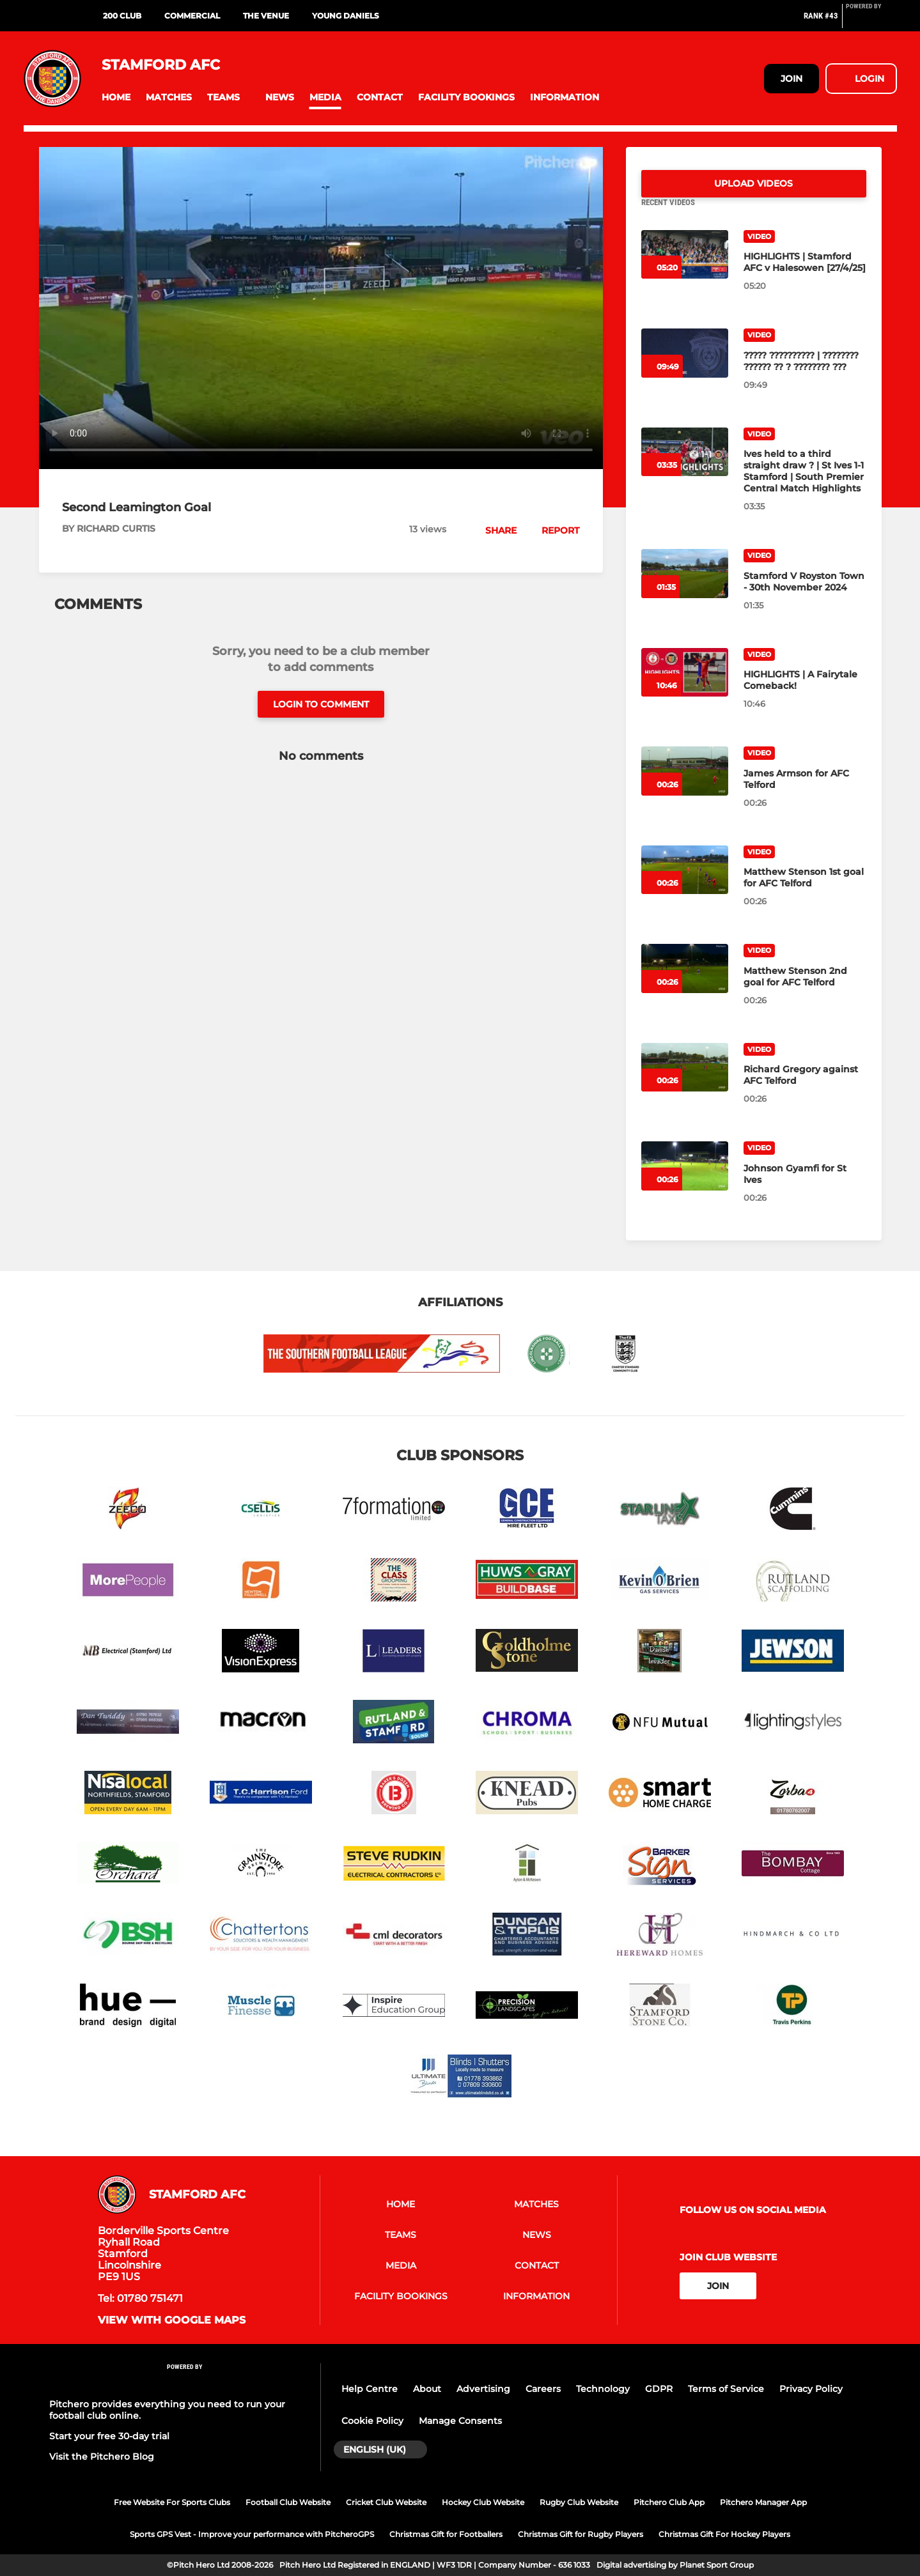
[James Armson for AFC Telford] (684, 786)
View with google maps (172, 2320)
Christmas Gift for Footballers (446, 2534)
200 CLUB (122, 15)
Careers (543, 2389)
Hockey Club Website (483, 2502)
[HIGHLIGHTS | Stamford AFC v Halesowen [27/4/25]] (684, 270)
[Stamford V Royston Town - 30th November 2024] (684, 588)
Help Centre (369, 2389)
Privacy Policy (811, 2389)
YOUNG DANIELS (345, 15)
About (427, 2389)
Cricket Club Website (386, 2502)
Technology (603, 2389)
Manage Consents (460, 2420)
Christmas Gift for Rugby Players (580, 2534)
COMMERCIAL (192, 15)
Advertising (483, 2389)
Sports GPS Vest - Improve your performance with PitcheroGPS (252, 2534)
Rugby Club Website (579, 2502)
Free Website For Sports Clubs (172, 2502)
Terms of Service (726, 2389)
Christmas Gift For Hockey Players (724, 2534)
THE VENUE (266, 15)
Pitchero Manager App (763, 2502)
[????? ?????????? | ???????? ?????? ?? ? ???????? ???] (684, 368)
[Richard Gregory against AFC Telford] (684, 1082)
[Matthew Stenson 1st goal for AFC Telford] (684, 885)
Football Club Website (288, 2502)
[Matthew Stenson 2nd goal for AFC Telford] (684, 983)
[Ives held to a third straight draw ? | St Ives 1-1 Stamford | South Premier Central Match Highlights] (684, 467)
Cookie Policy (372, 2420)
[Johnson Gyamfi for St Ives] (684, 1181)
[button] (116, 97)
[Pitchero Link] (871, 21)
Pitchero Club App (669, 2502)
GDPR (659, 2389)
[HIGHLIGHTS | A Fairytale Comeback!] (684, 688)
